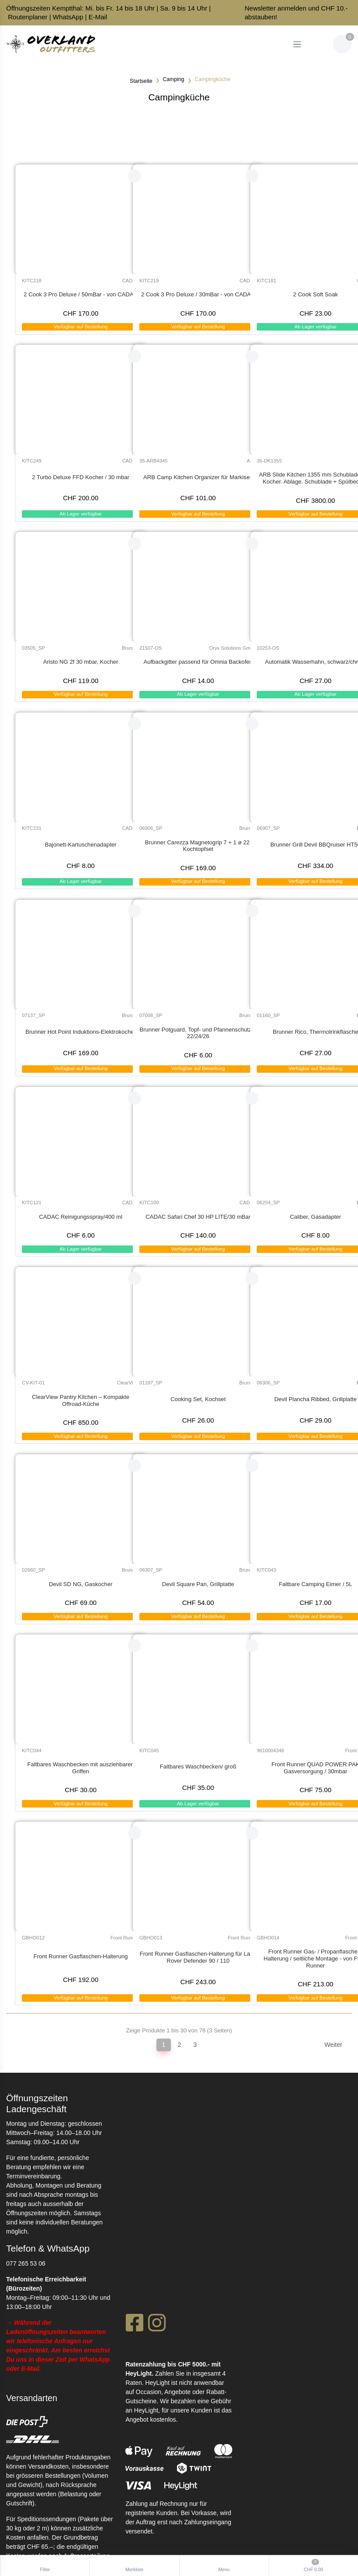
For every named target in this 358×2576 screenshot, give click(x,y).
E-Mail (98, 17)
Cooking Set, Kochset (198, 1399)
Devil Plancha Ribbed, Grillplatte (315, 1399)
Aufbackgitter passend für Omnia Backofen (197, 661)
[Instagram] (156, 2325)
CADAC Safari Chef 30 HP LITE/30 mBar (197, 1216)
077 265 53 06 (26, 2263)
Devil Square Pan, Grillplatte (198, 1584)
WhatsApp (68, 17)
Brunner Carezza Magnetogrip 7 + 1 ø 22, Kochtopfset (198, 846)
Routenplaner (27, 17)
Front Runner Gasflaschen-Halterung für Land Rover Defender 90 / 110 (198, 1957)
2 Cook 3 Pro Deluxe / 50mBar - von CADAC (81, 294)
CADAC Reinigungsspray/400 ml (80, 1216)
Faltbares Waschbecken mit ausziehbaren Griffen (80, 1768)
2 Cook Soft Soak (315, 294)
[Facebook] (134, 2325)
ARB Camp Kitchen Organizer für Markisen (198, 477)
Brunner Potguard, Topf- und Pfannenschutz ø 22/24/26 (197, 1033)
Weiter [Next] (333, 2044)
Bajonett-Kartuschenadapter (80, 844)
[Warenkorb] (342, 44)
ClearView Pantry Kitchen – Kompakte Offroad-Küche (80, 1400)
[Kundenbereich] (318, 44)
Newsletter (260, 8)
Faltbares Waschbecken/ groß (198, 1766)
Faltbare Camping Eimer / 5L (315, 1584)
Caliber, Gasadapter (315, 1216)
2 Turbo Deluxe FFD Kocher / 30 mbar (80, 477)
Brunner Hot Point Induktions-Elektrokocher (80, 1031)
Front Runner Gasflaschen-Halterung (81, 1956)
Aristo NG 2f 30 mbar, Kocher (80, 661)
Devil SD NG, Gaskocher (81, 1584)
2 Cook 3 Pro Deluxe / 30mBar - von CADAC (198, 294)
